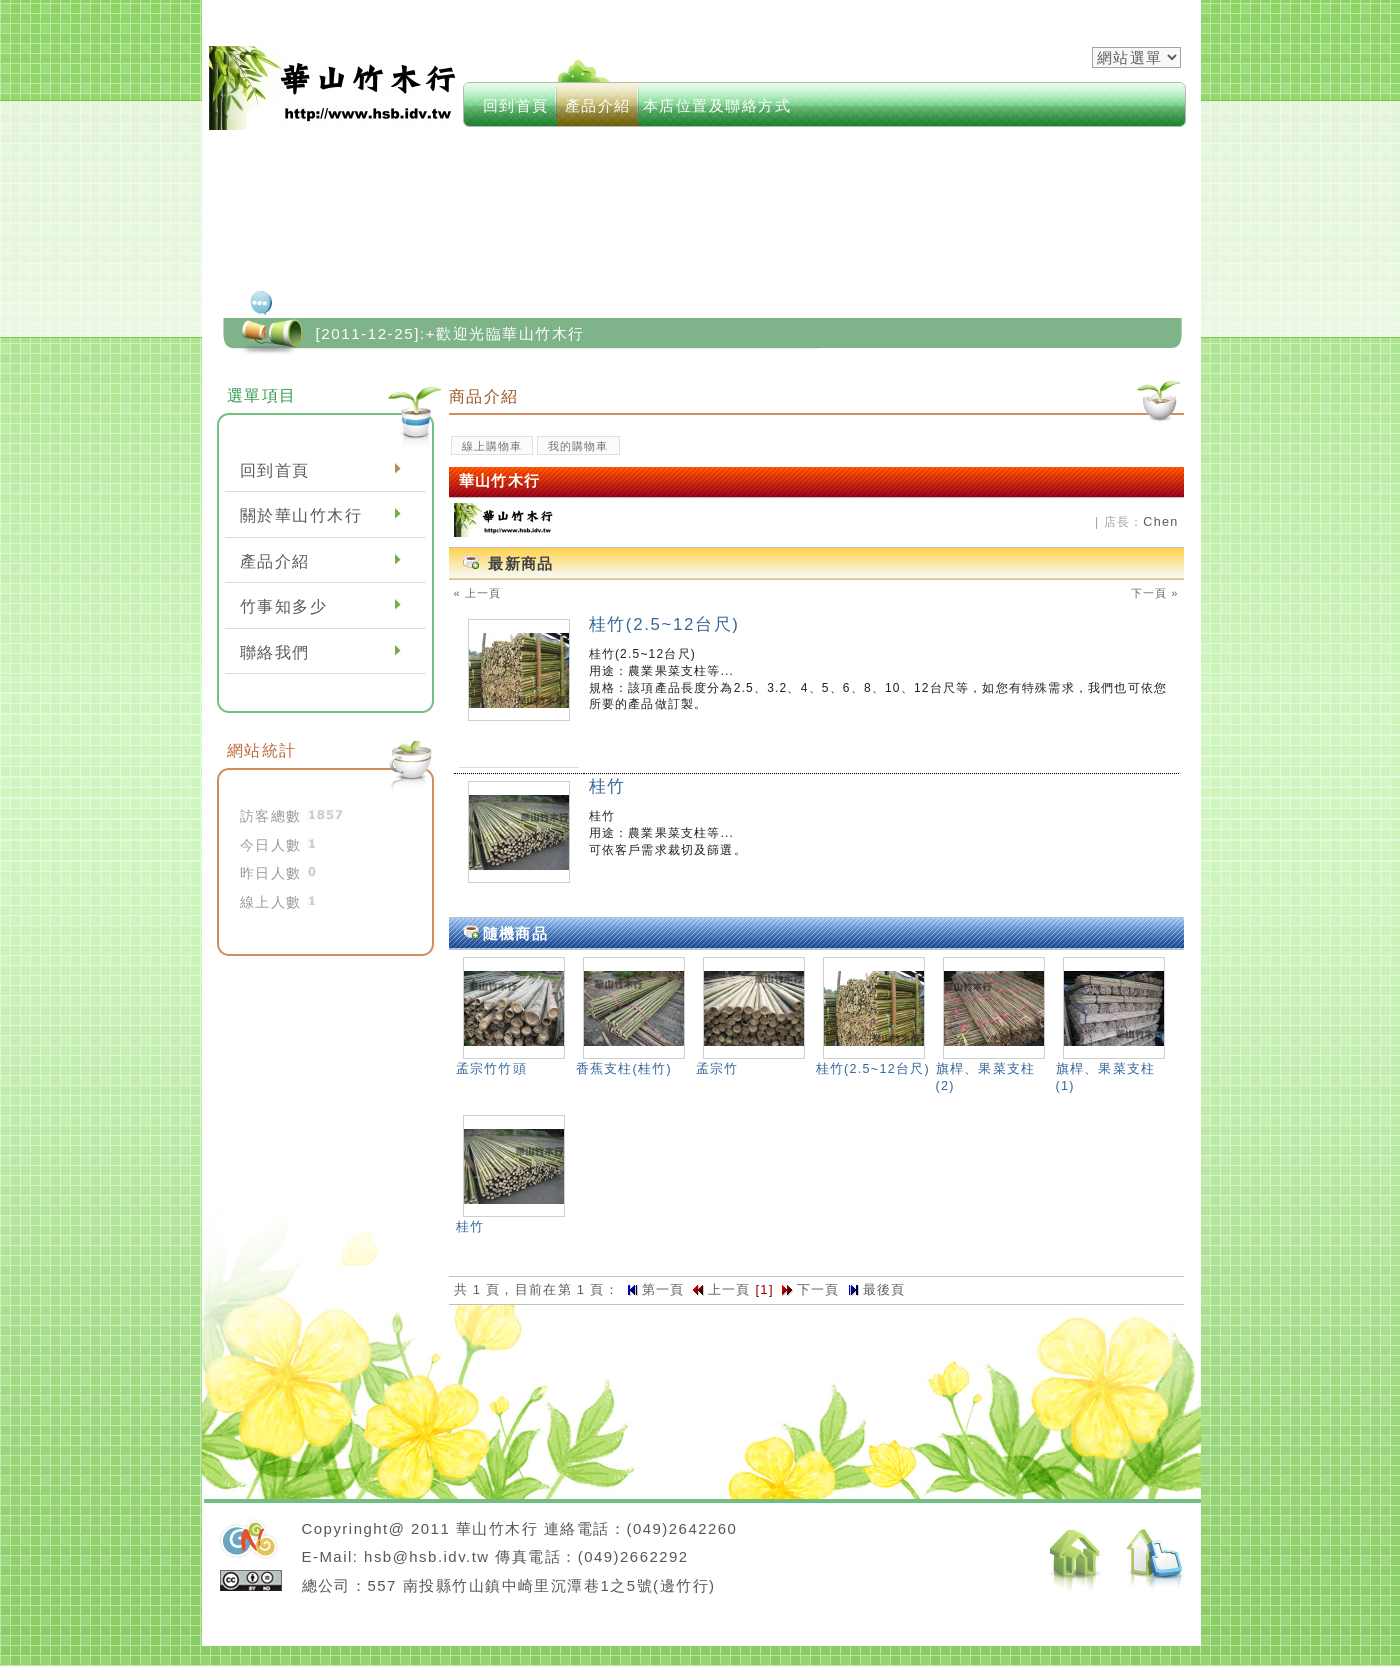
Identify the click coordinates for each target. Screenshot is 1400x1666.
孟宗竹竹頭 (491, 1069)
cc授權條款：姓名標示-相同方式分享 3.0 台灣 (251, 1580)
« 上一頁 (478, 593)
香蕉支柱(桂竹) (624, 1069)
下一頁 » (1155, 593)
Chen (1160, 522)
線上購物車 (492, 446)
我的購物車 (578, 446)
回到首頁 (516, 105)
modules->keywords (801, 79)
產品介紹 (598, 105)
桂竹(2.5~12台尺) (664, 624)
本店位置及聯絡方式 (717, 105)
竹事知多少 (284, 606)
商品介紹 (484, 396)
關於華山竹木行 (301, 515)
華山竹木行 (334, 88)
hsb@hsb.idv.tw (426, 1556)
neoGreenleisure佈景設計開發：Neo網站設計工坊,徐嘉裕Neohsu (248, 1541)
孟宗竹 (717, 1069)
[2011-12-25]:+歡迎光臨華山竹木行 (450, 333)
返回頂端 (1156, 1562)
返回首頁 (1075, 1561)
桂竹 (607, 786)
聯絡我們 (275, 652)
